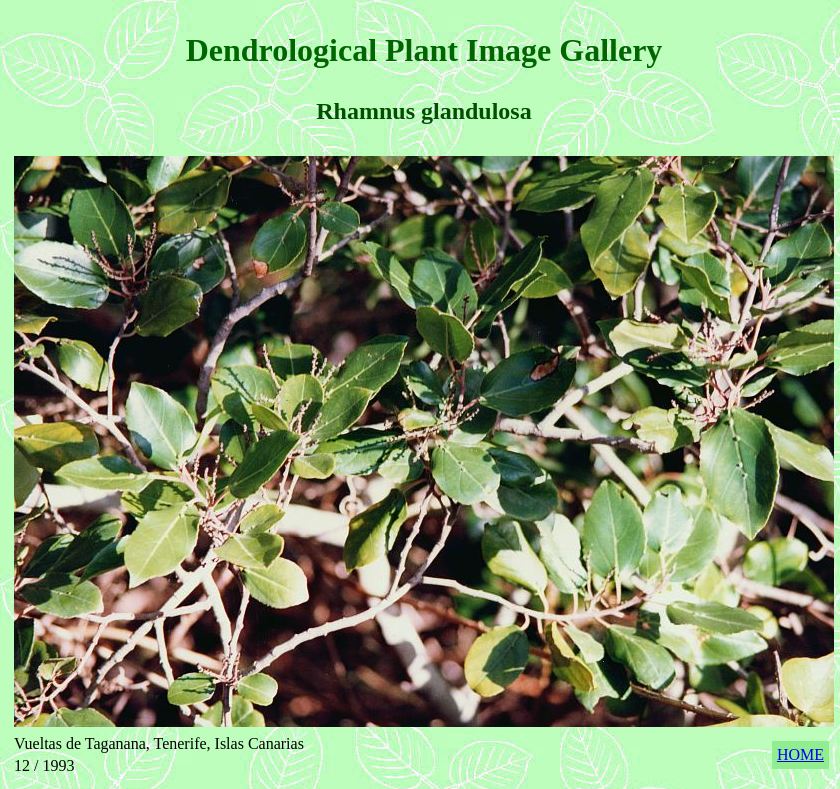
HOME (800, 754)
